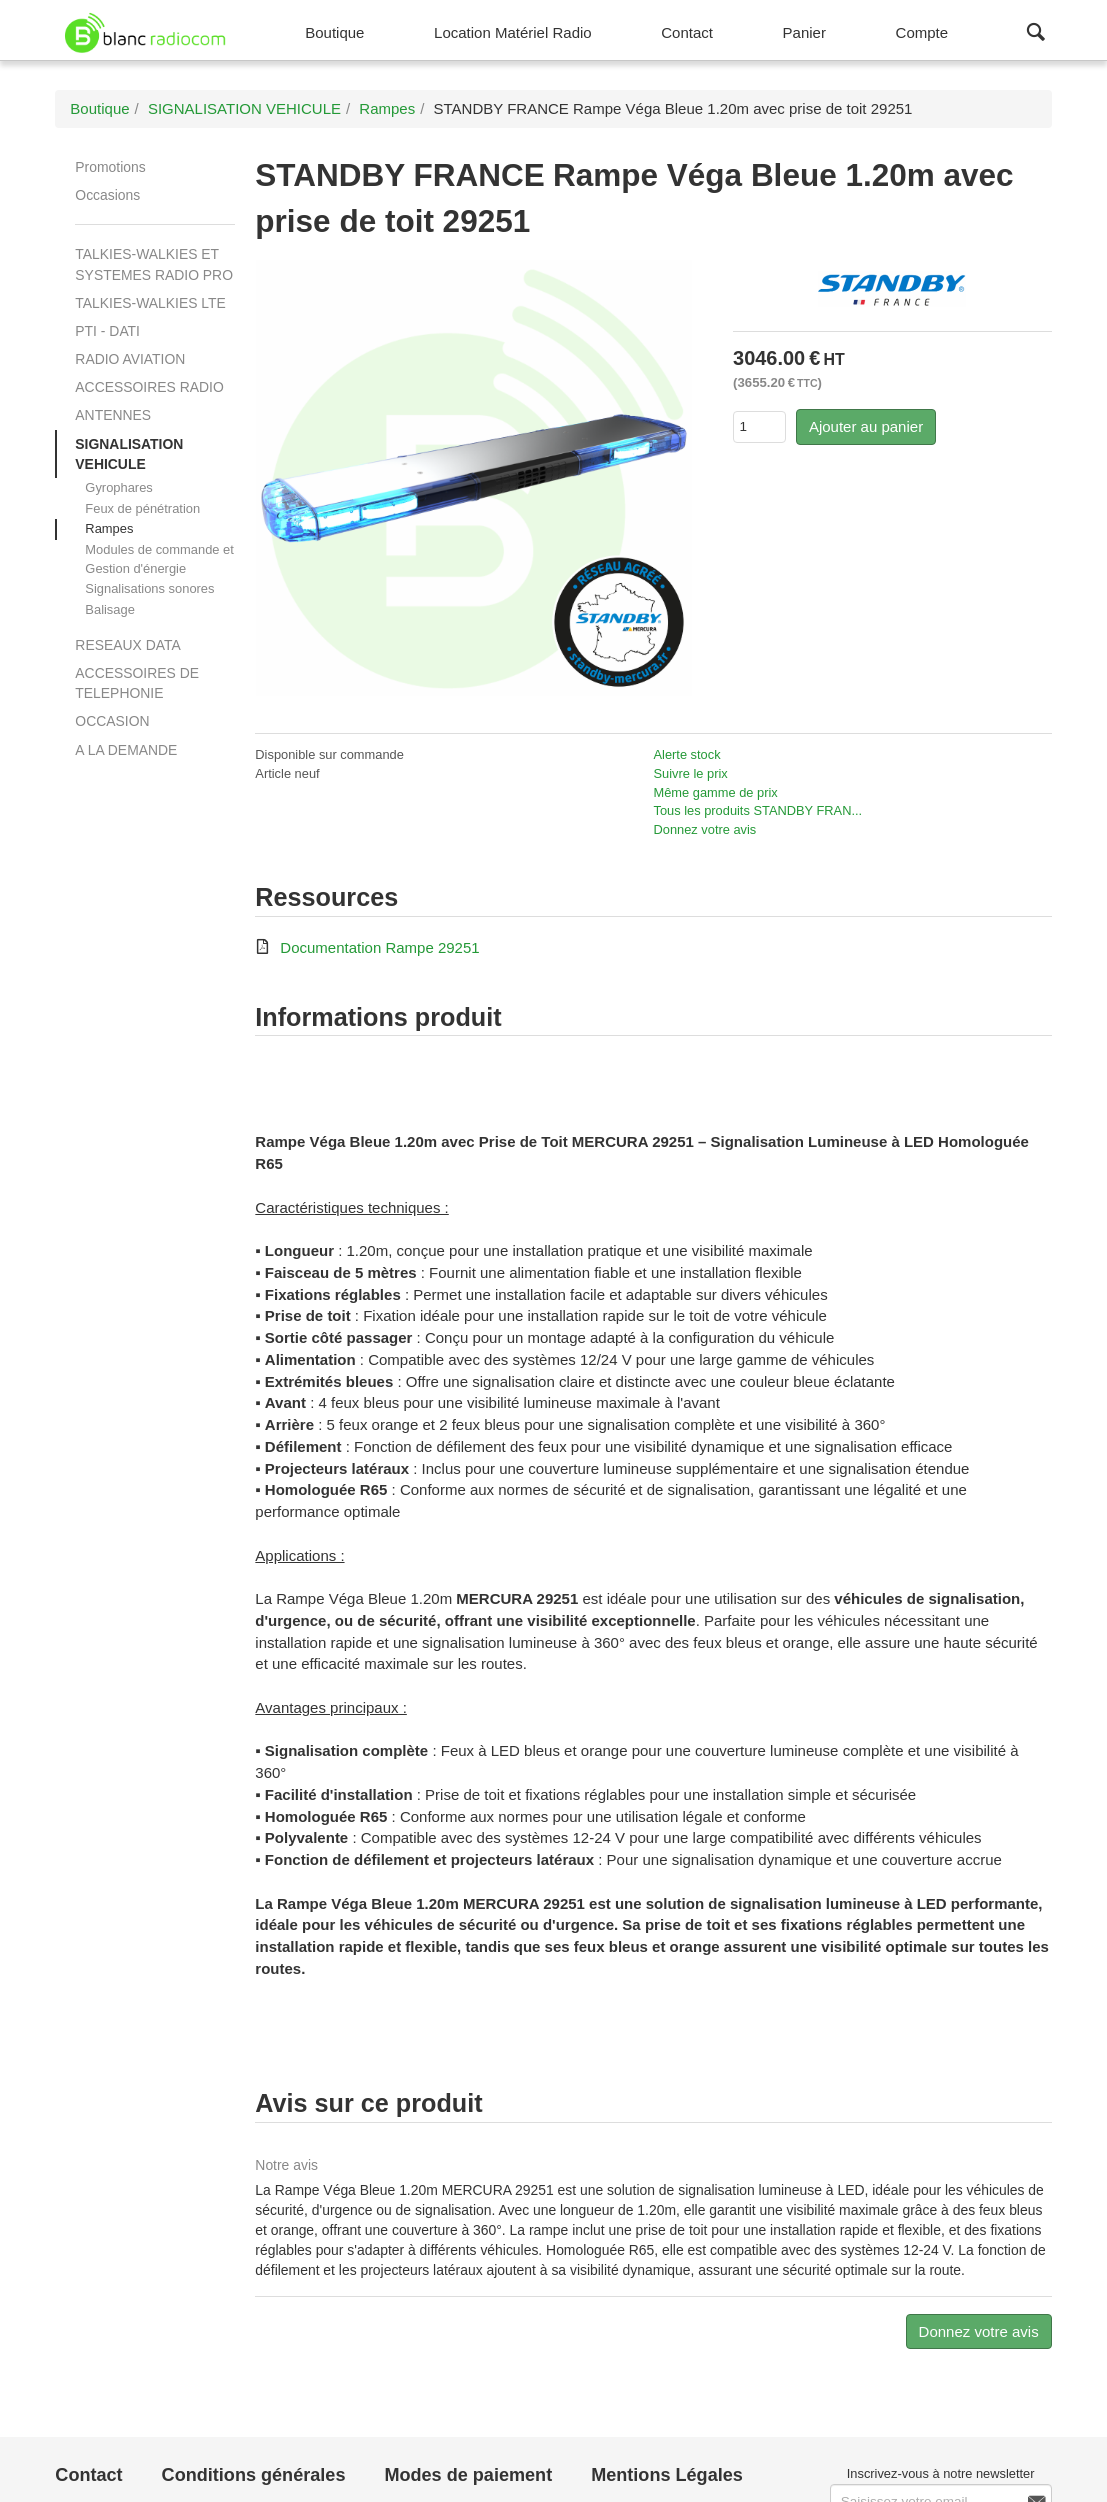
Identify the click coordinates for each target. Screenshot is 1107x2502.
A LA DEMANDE (126, 750)
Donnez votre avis (704, 829)
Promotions (110, 167)
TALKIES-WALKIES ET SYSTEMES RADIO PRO (154, 264)
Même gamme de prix (715, 792)
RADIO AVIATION (130, 359)
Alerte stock (686, 754)
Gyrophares (118, 487)
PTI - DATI (107, 331)
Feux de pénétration (142, 508)
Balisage (110, 609)
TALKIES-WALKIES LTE (150, 303)
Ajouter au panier (866, 426)
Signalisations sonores (149, 588)
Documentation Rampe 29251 (379, 947)
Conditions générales (254, 2475)
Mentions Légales (667, 2475)
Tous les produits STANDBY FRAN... (757, 810)
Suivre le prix (690, 773)
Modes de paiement (468, 2475)
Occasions (107, 195)
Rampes (109, 528)
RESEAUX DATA (127, 645)
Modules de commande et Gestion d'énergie (159, 559)
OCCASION (112, 721)
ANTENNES (113, 415)
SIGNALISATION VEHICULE (129, 454)
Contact (88, 2475)
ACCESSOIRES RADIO (149, 387)
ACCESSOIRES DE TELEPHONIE (137, 683)
